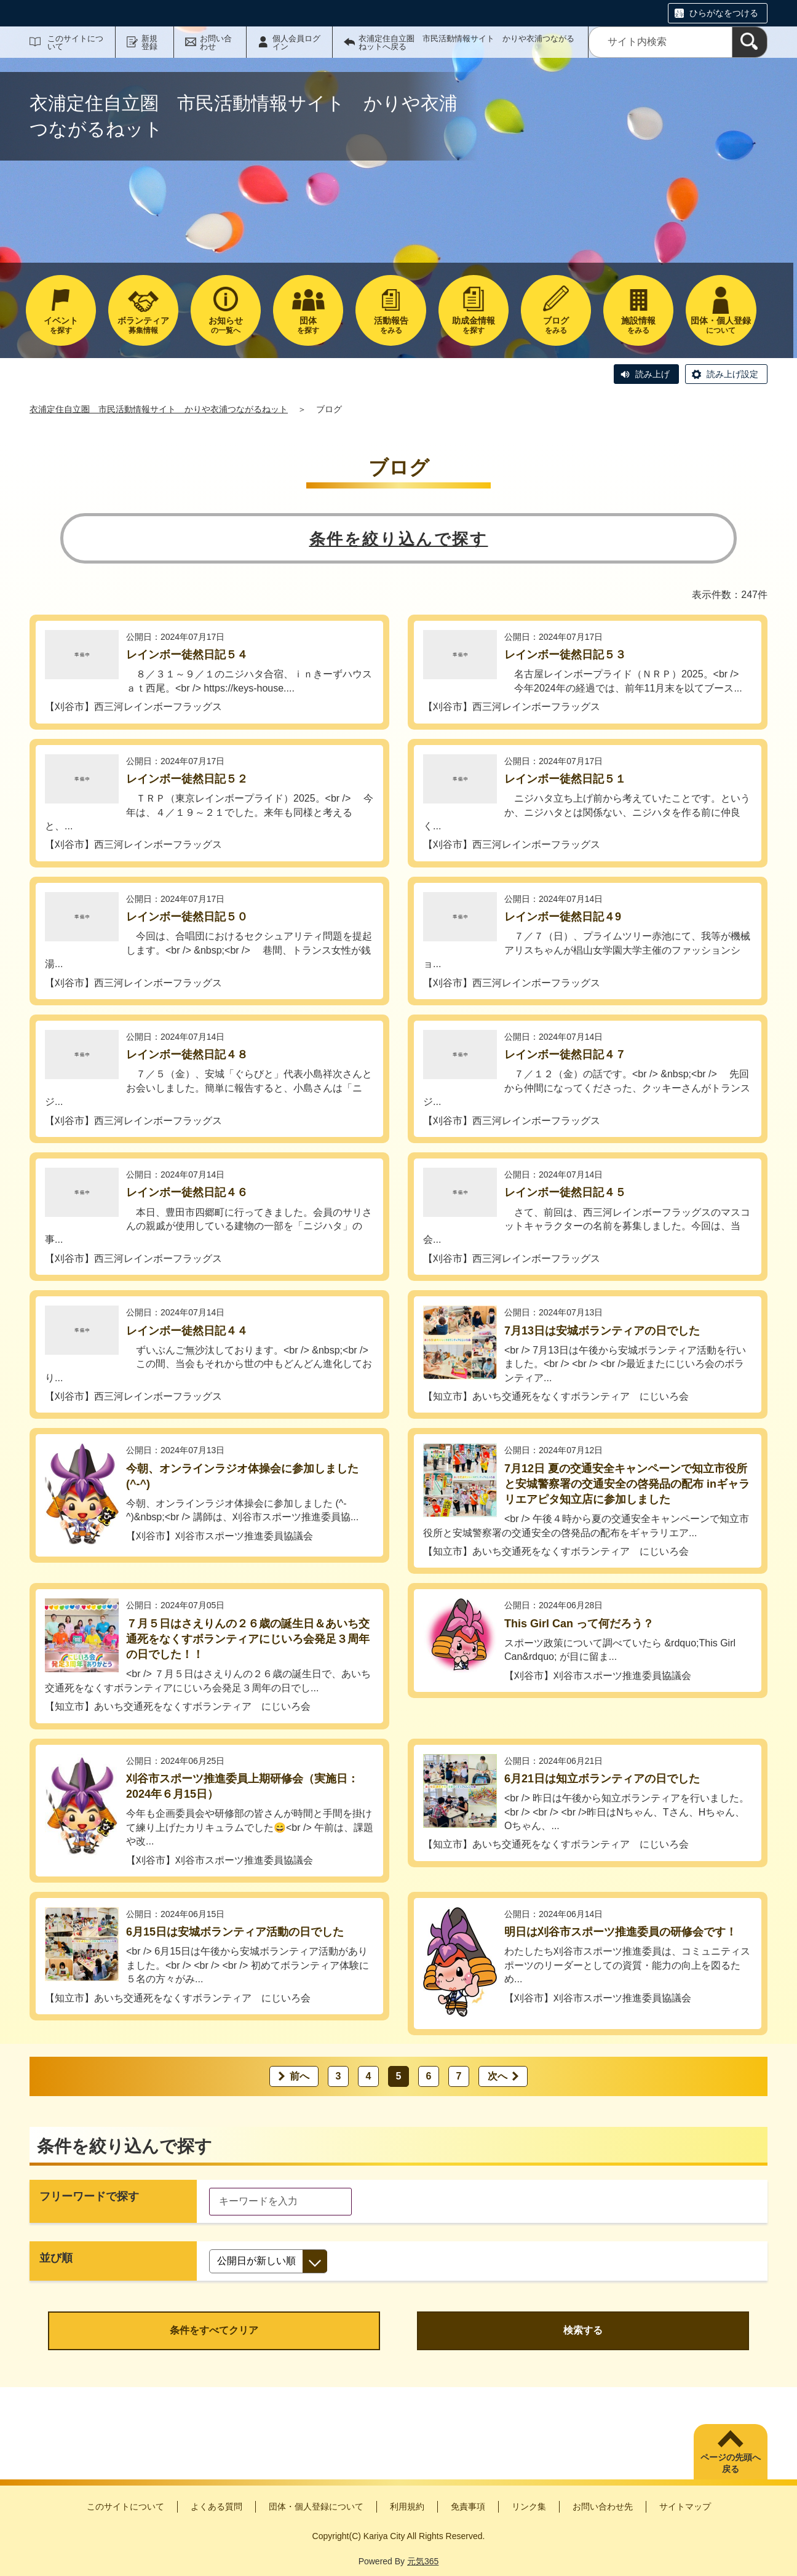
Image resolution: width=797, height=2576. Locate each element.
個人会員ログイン (296, 42)
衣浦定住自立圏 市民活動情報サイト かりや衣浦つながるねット (159, 409)
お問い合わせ (216, 42)
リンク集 (529, 2506)
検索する (583, 2330)
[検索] (749, 42)
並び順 (56, 2258)
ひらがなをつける (723, 13)
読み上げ (652, 374)
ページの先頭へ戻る (730, 2463)
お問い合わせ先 (603, 2506)
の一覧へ (226, 325)
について (721, 325)
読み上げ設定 (732, 374)
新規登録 (149, 42)
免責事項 (468, 2506)
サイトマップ (685, 2506)
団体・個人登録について (316, 2506)
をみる (390, 325)
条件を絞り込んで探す (398, 539)
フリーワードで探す (89, 2196)
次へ (497, 2076)
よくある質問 (216, 2506)
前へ (299, 2076)
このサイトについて (75, 42)
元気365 (422, 2561)
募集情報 (143, 325)
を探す (61, 325)
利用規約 (407, 2506)
